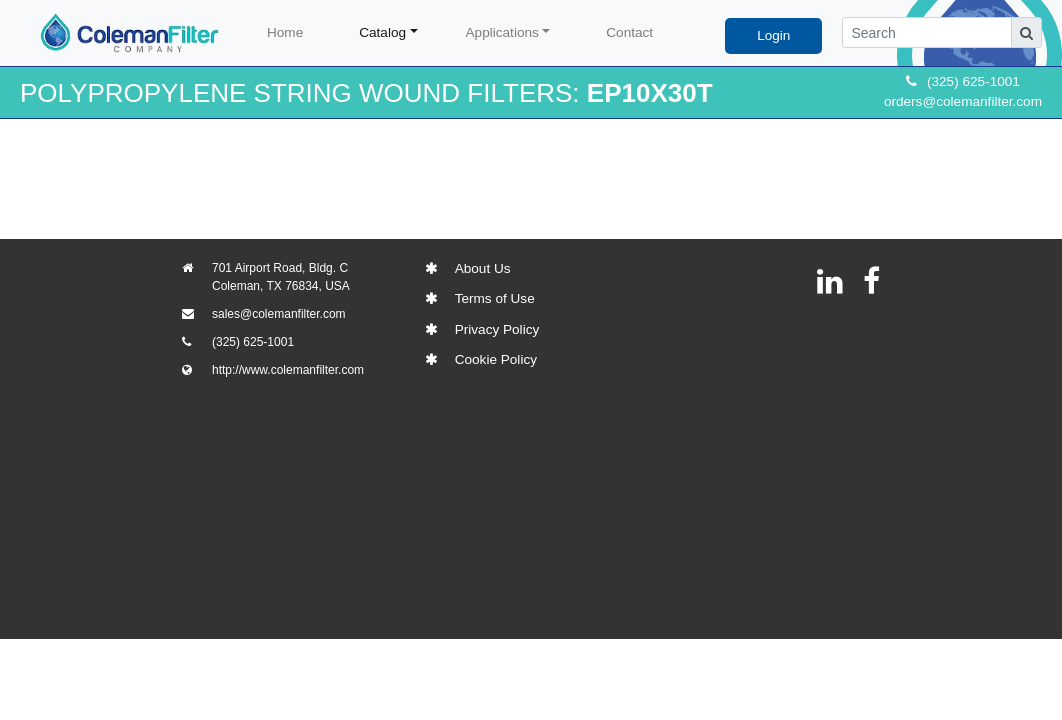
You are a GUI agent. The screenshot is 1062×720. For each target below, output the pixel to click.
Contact (629, 32)
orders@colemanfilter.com (963, 101)
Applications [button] (502, 32)
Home (285, 32)
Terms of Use (495, 298)
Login (773, 35)
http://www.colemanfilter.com (288, 370)
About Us (483, 268)
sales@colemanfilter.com (279, 314)
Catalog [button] (382, 32)
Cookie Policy (496, 359)
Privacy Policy (497, 329)
